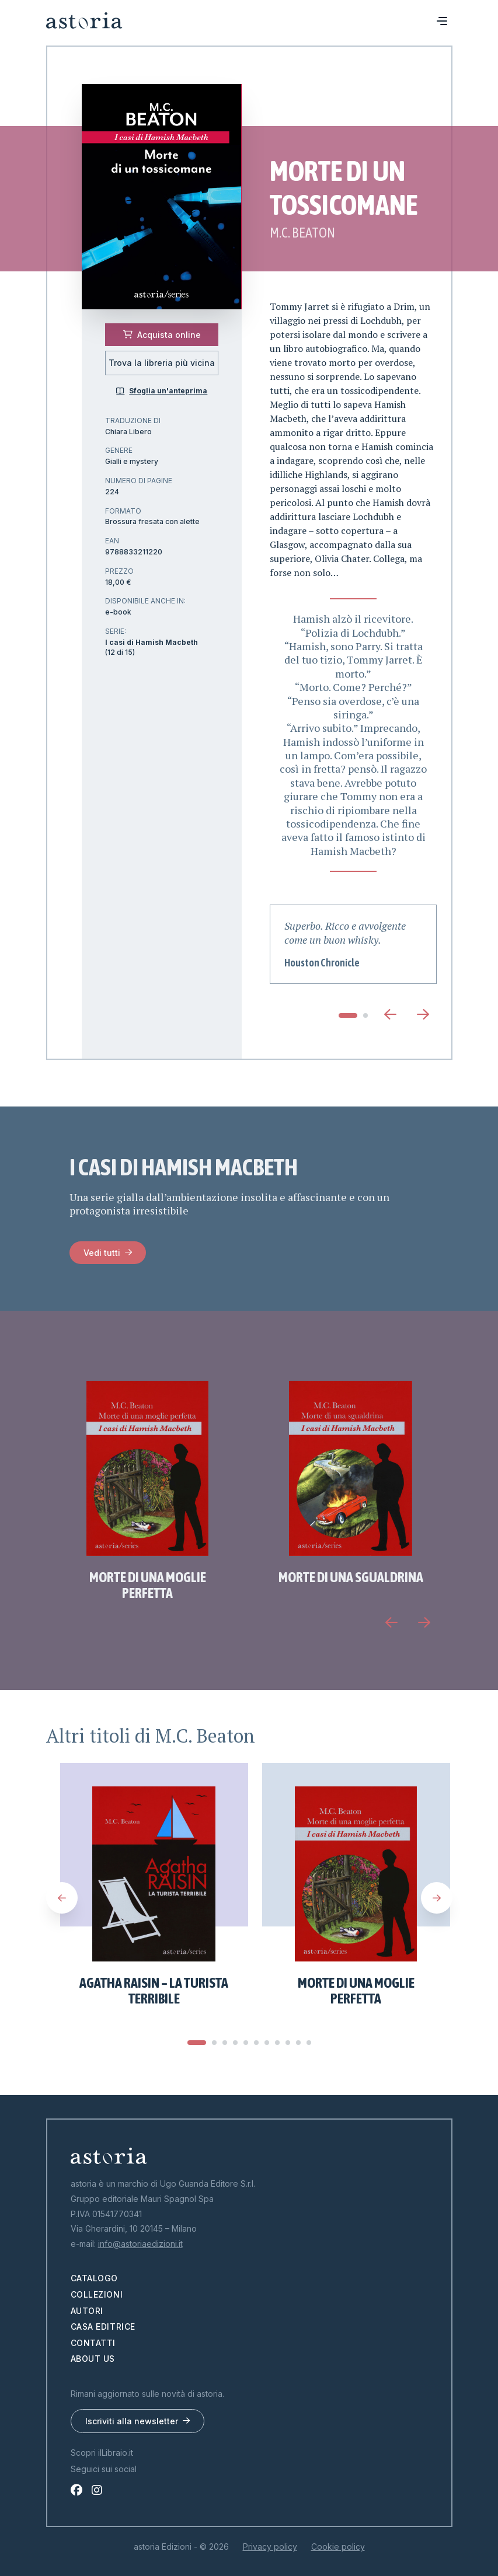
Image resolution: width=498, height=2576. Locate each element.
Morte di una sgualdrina (350, 1577)
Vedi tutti (101, 1253)
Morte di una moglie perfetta (147, 1585)
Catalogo (94, 2278)
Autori (87, 2311)
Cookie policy (338, 2546)
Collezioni (97, 2294)
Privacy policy (270, 2546)
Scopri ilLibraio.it (102, 2453)
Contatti (93, 2343)
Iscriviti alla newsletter (131, 2421)
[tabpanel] (353, 944)
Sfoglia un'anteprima (161, 390)
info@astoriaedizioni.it (140, 2244)
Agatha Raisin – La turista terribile (153, 1990)
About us (93, 2359)
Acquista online (162, 335)
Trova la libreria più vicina (162, 363)
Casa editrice (103, 2326)
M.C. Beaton (302, 232)
